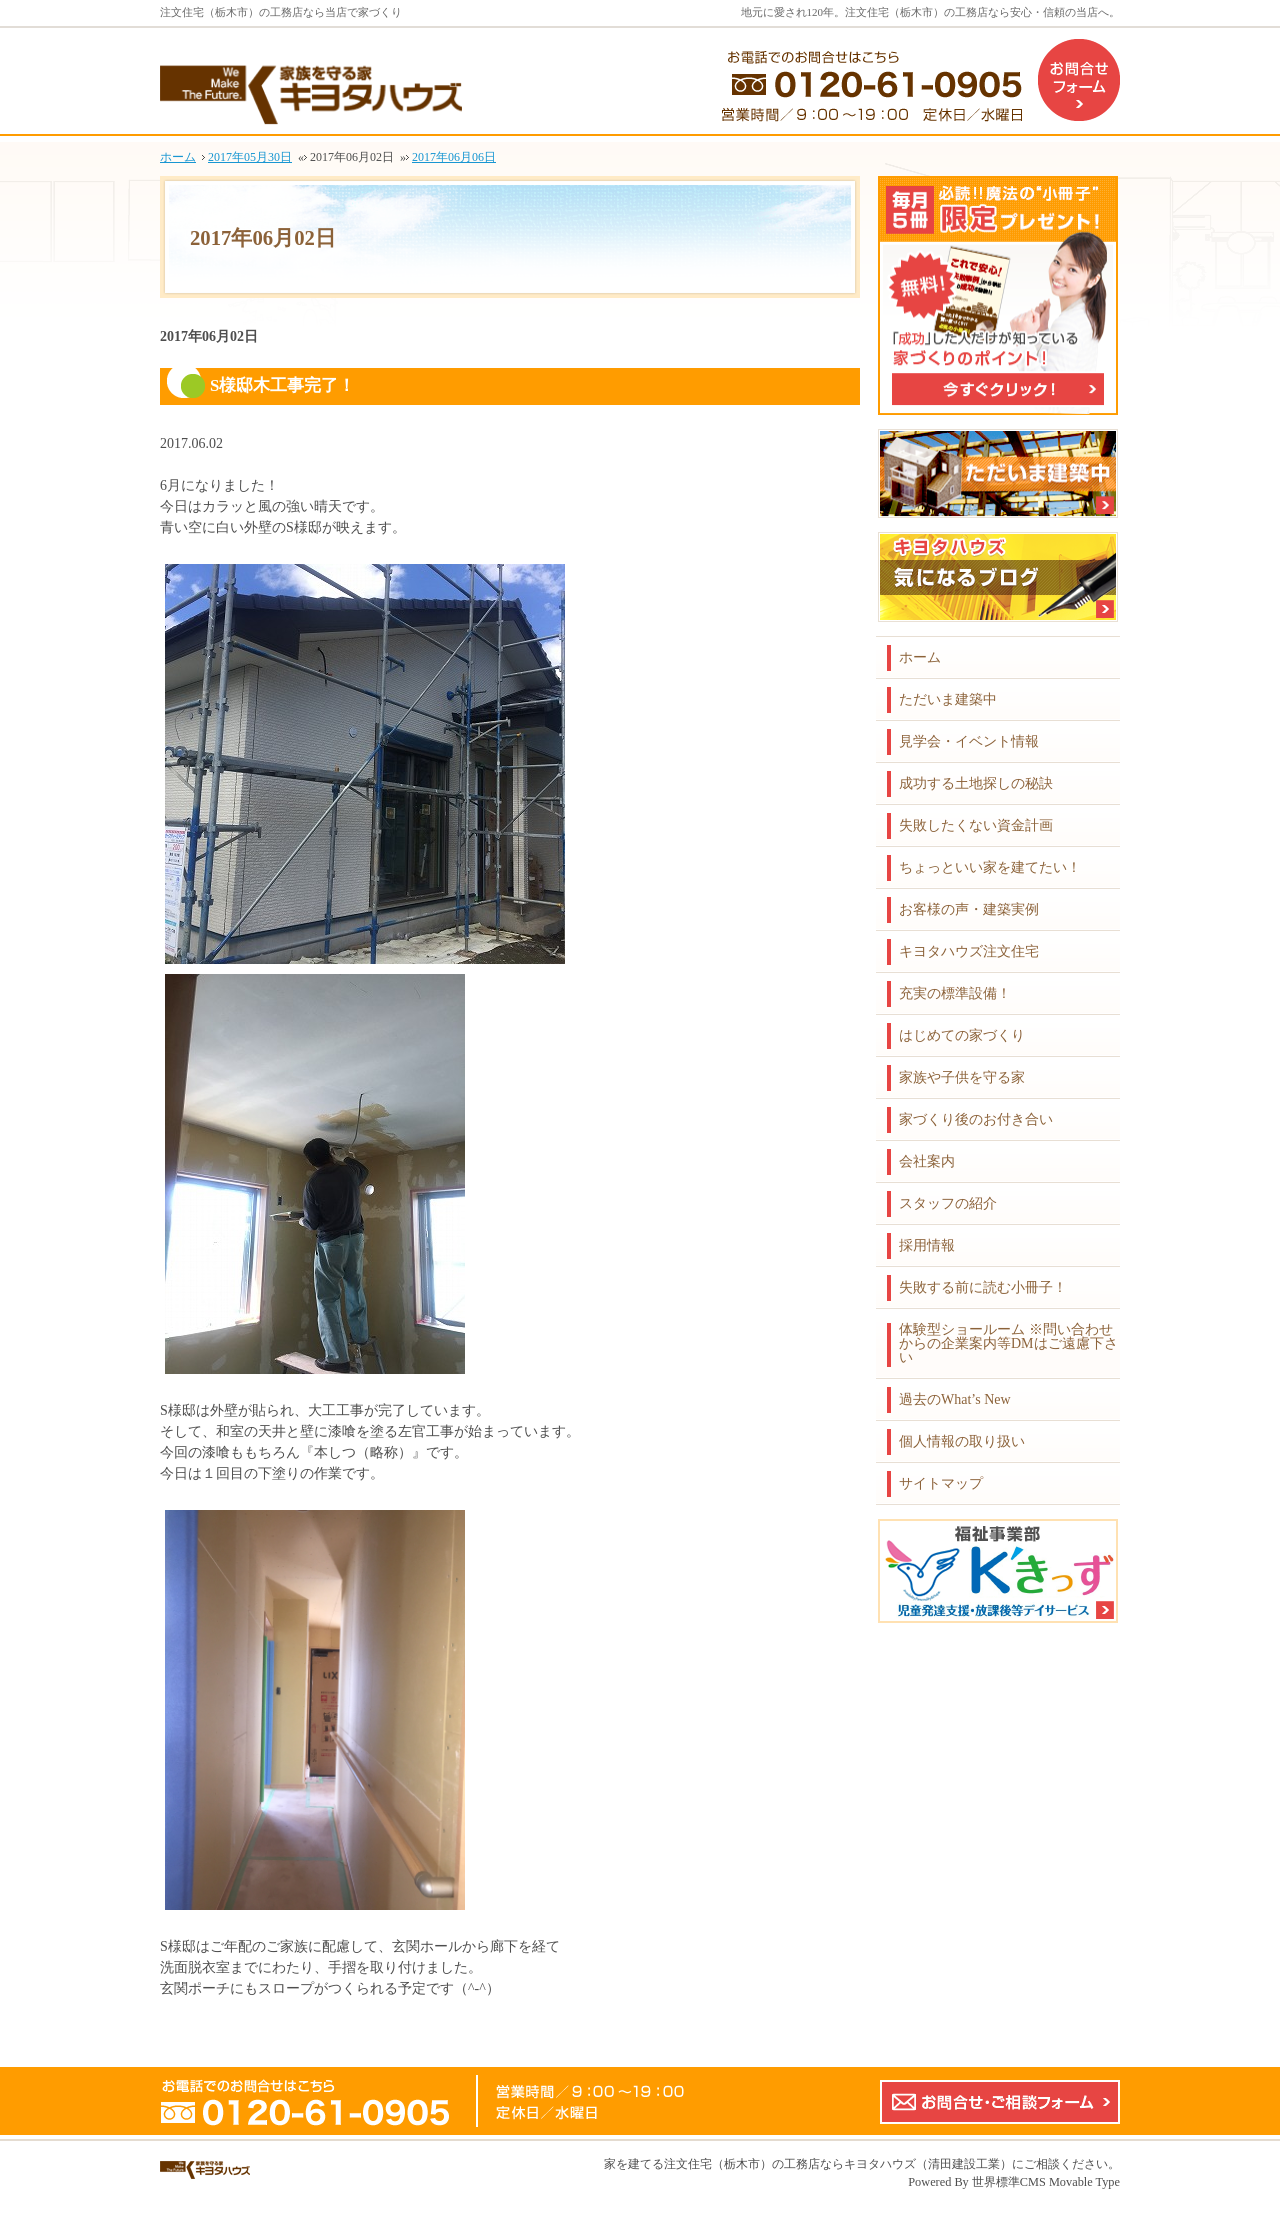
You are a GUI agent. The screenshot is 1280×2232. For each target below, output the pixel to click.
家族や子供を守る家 (962, 1077)
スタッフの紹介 (948, 1203)
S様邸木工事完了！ (282, 385)
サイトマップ (941, 1483)
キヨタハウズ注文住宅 (969, 951)
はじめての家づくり (962, 1035)
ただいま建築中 (948, 699)
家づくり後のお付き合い (976, 1119)
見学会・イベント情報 (969, 741)
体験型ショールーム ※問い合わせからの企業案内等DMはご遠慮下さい (1008, 1343)
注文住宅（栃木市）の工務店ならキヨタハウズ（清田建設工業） (838, 2164)
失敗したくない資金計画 (976, 825)
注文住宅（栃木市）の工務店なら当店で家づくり (281, 12)
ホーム (920, 657)
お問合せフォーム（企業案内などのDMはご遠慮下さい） (1079, 80)
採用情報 (927, 1245)
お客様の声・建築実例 (969, 909)
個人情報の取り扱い (962, 1441)
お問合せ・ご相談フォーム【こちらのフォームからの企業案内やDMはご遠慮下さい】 (1000, 2102)
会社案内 (927, 1161)
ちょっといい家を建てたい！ (990, 867)
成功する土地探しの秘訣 (976, 783)
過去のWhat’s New (955, 1399)
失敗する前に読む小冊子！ (983, 1287)
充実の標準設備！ (955, 993)
